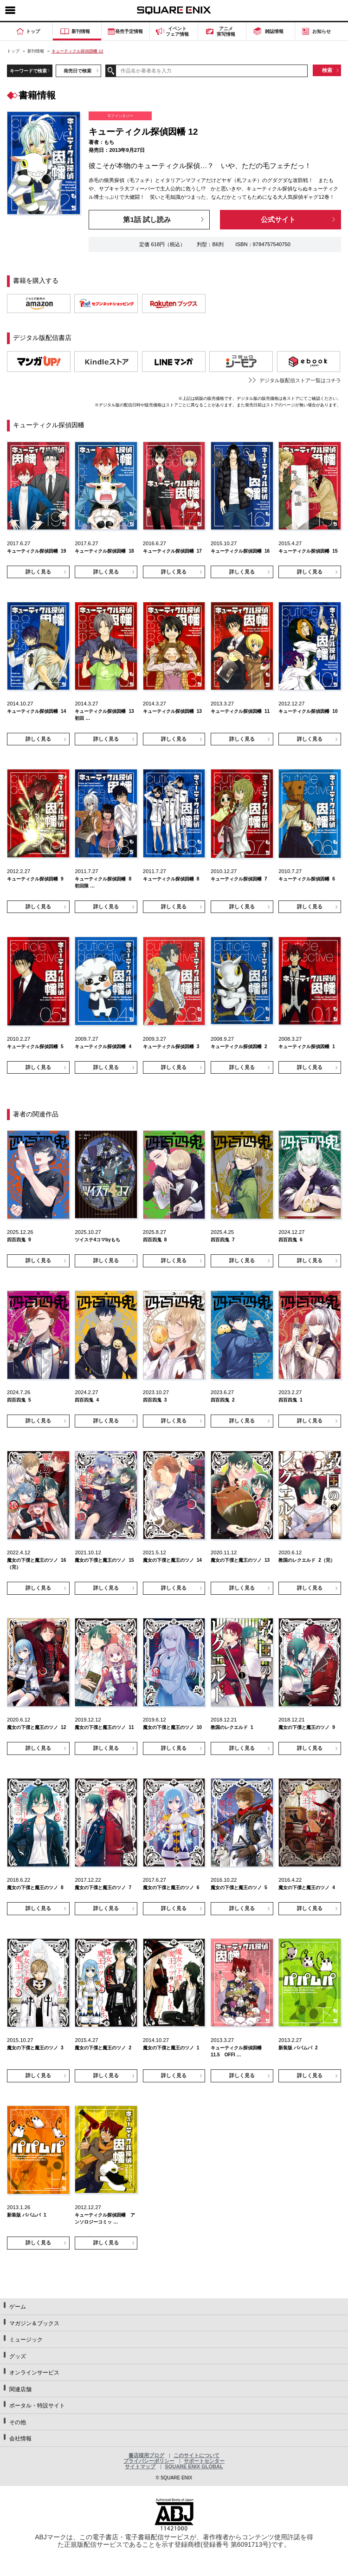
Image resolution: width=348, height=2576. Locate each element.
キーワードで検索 (28, 70)
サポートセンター (204, 2461)
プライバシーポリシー (148, 2461)
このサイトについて (196, 2455)
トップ (13, 51)
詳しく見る (38, 571)
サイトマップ (140, 2466)
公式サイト (278, 219)
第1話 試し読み (147, 219)
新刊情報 (35, 51)
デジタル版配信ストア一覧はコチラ (300, 380)
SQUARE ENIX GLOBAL (194, 2466)
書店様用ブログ (146, 2455)
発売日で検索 (77, 70)
